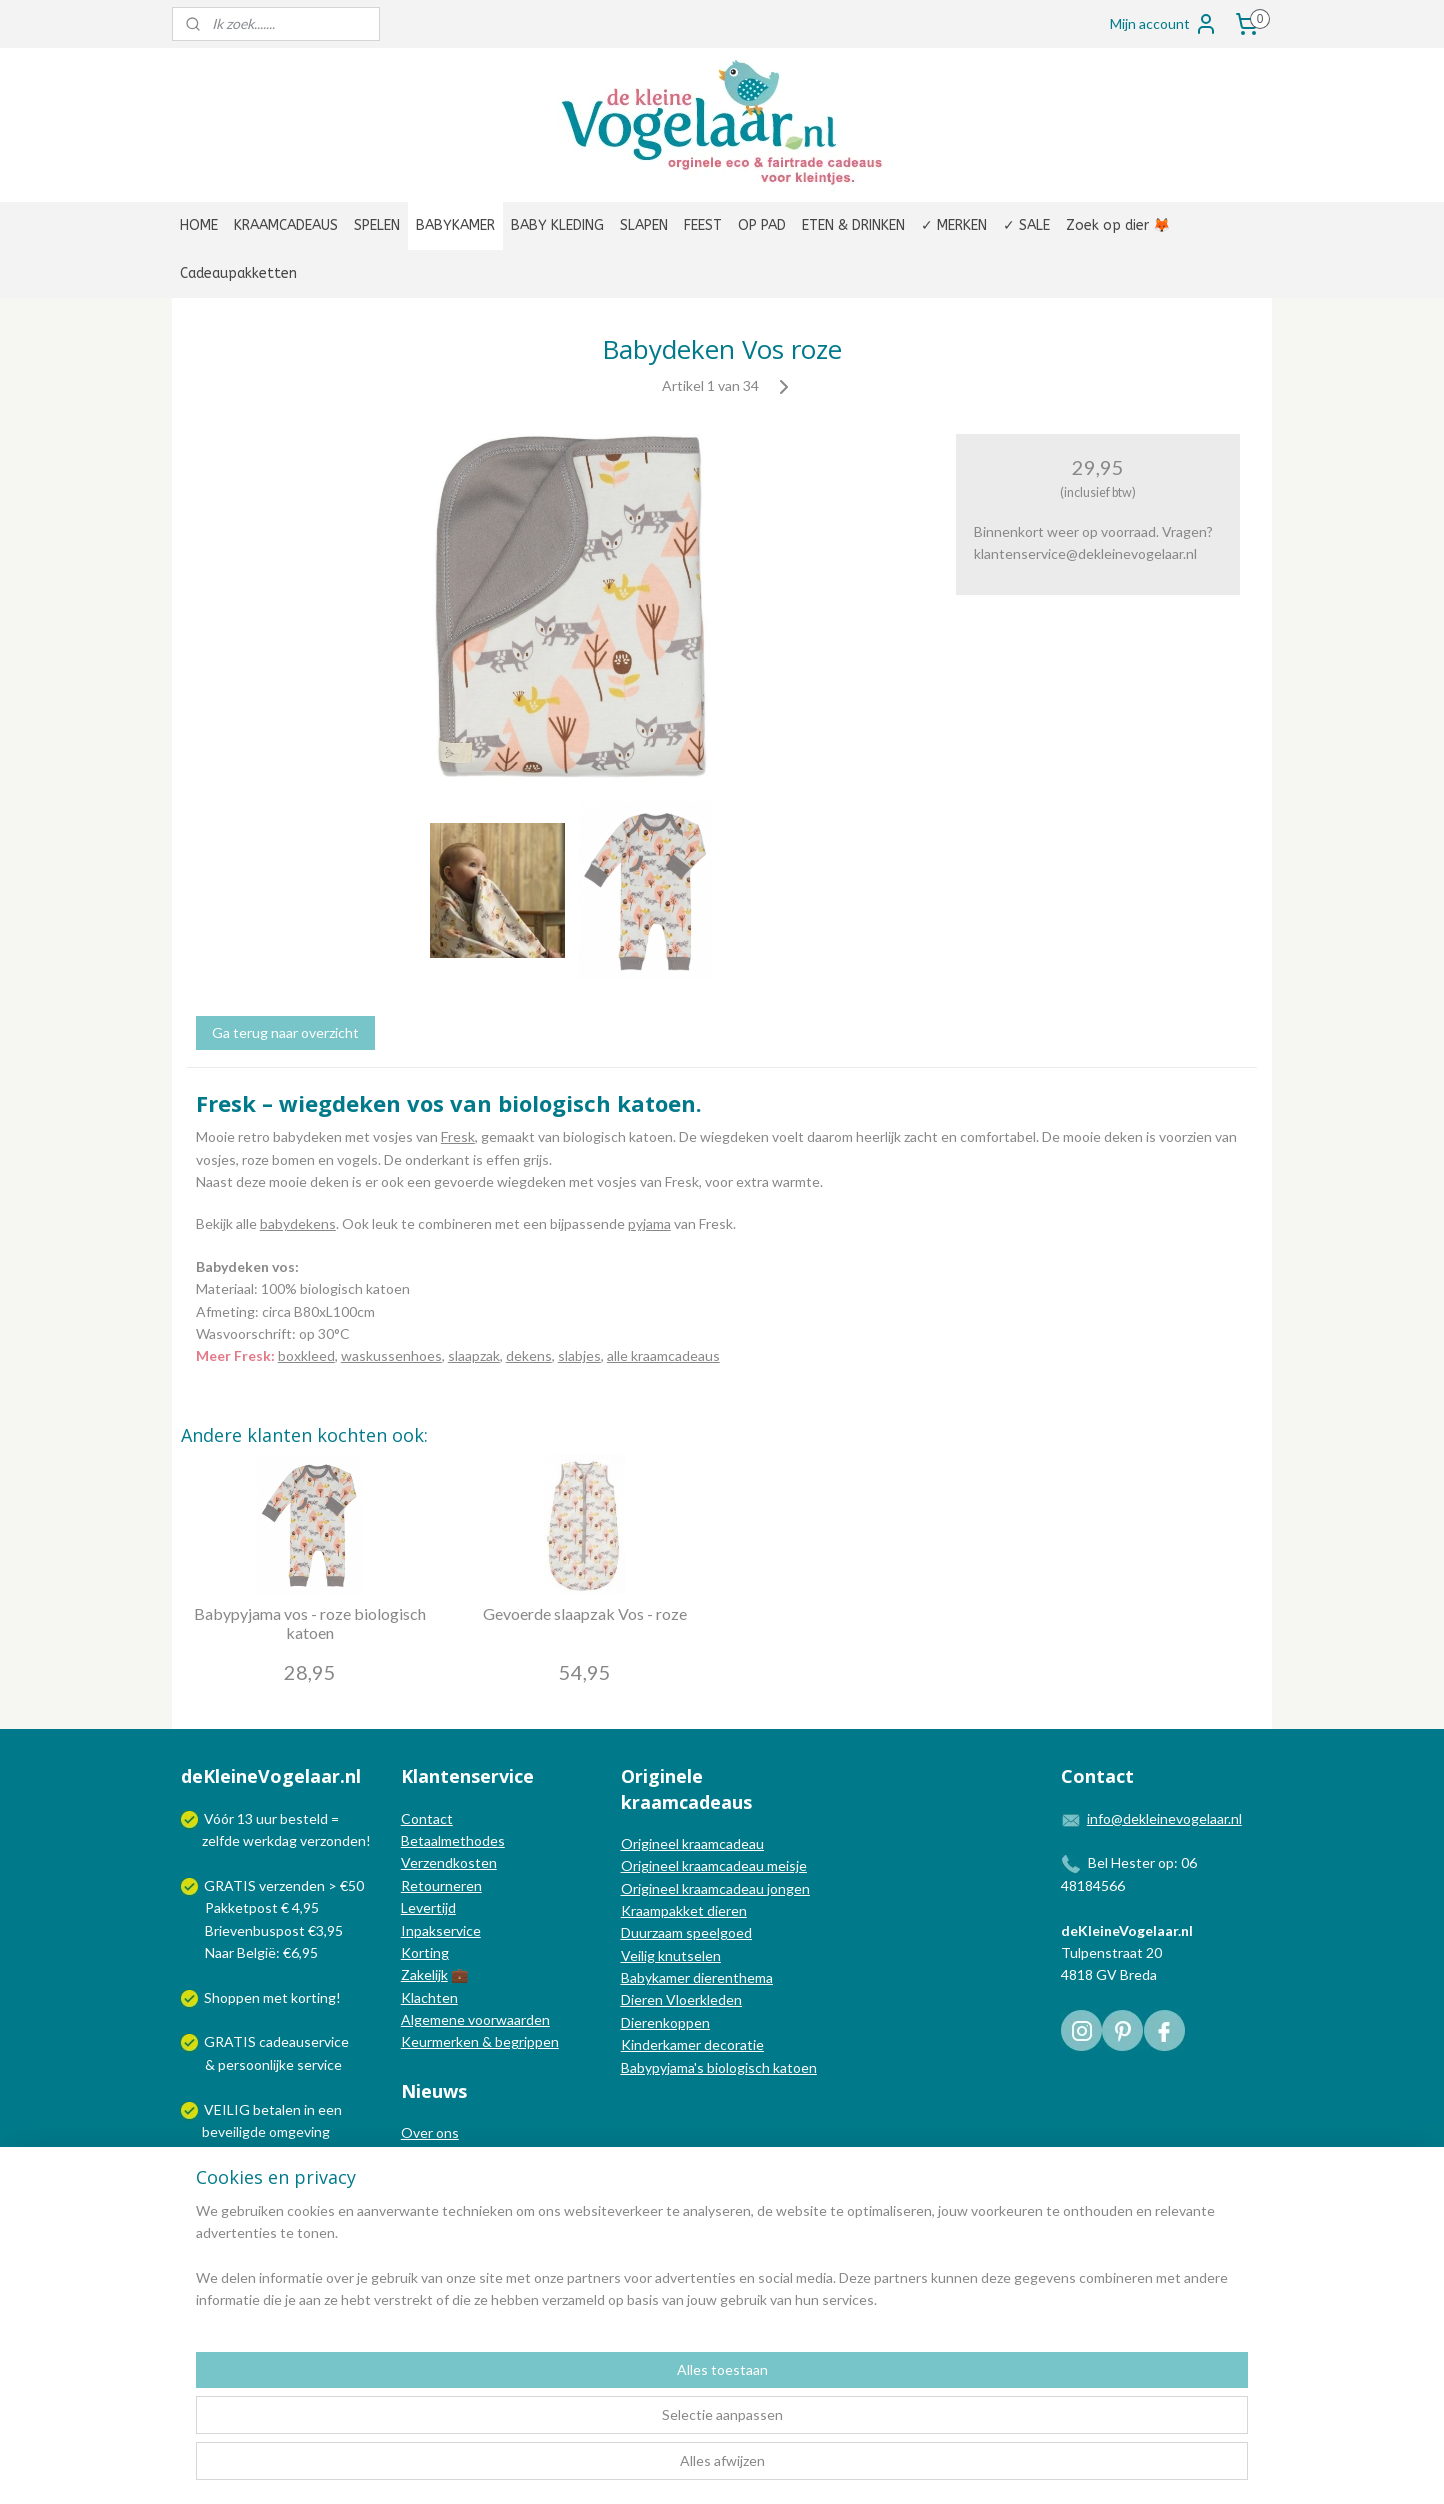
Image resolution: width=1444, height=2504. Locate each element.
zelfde (221, 1840)
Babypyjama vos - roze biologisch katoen (310, 1623)
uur (266, 1818)
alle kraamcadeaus (663, 1355)
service (318, 2064)
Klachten (429, 1997)
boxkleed (306, 1355)
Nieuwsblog (438, 2177)
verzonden (333, 1840)
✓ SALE (1026, 225)
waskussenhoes (391, 1355)
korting (313, 1997)
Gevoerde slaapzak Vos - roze (585, 1613)
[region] (590, 2425)
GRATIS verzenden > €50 (284, 1885)
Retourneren (441, 1885)
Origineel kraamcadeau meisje (714, 1865)
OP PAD (762, 225)
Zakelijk (424, 1974)
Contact (427, 1818)
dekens (529, 1355)
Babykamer (655, 1977)
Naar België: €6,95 (261, 1952)
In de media (437, 2155)
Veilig (639, 1955)
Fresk (458, 1136)
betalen (277, 2109)
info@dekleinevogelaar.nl (1164, 1818)
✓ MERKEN (954, 225)
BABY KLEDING (557, 225)
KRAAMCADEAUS (286, 225)
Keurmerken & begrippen (480, 2041)
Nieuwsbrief (439, 2199)
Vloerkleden (702, 1999)
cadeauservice (304, 2041)
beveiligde (234, 2131)
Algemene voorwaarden (475, 2019)
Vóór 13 (230, 1818)
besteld (304, 1818)
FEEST (703, 225)
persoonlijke (256, 2064)
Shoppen (232, 1997)
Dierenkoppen (665, 2022)
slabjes (579, 1355)
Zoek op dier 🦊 (1118, 225)
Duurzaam (653, 1932)
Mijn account (1164, 24)
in (309, 2109)
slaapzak (474, 1355)
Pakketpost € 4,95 (251, 1907)
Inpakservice (441, 1930)
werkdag (270, 1840)
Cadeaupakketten (238, 273)
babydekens (298, 1223)
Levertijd (428, 1907)
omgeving (299, 2131)
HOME (199, 225)
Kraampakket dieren (684, 1910)
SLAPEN (644, 225)
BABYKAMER (455, 225)
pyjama (649, 1223)
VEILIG (228, 2109)
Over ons (430, 2132)
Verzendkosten (449, 1862)
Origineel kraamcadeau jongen (715, 1888)
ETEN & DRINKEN (853, 225)
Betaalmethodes (453, 1840)
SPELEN (377, 225)
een (330, 2109)
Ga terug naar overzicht (285, 1032)
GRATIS (231, 2041)
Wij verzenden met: (264, 2176)
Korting (425, 1952)
